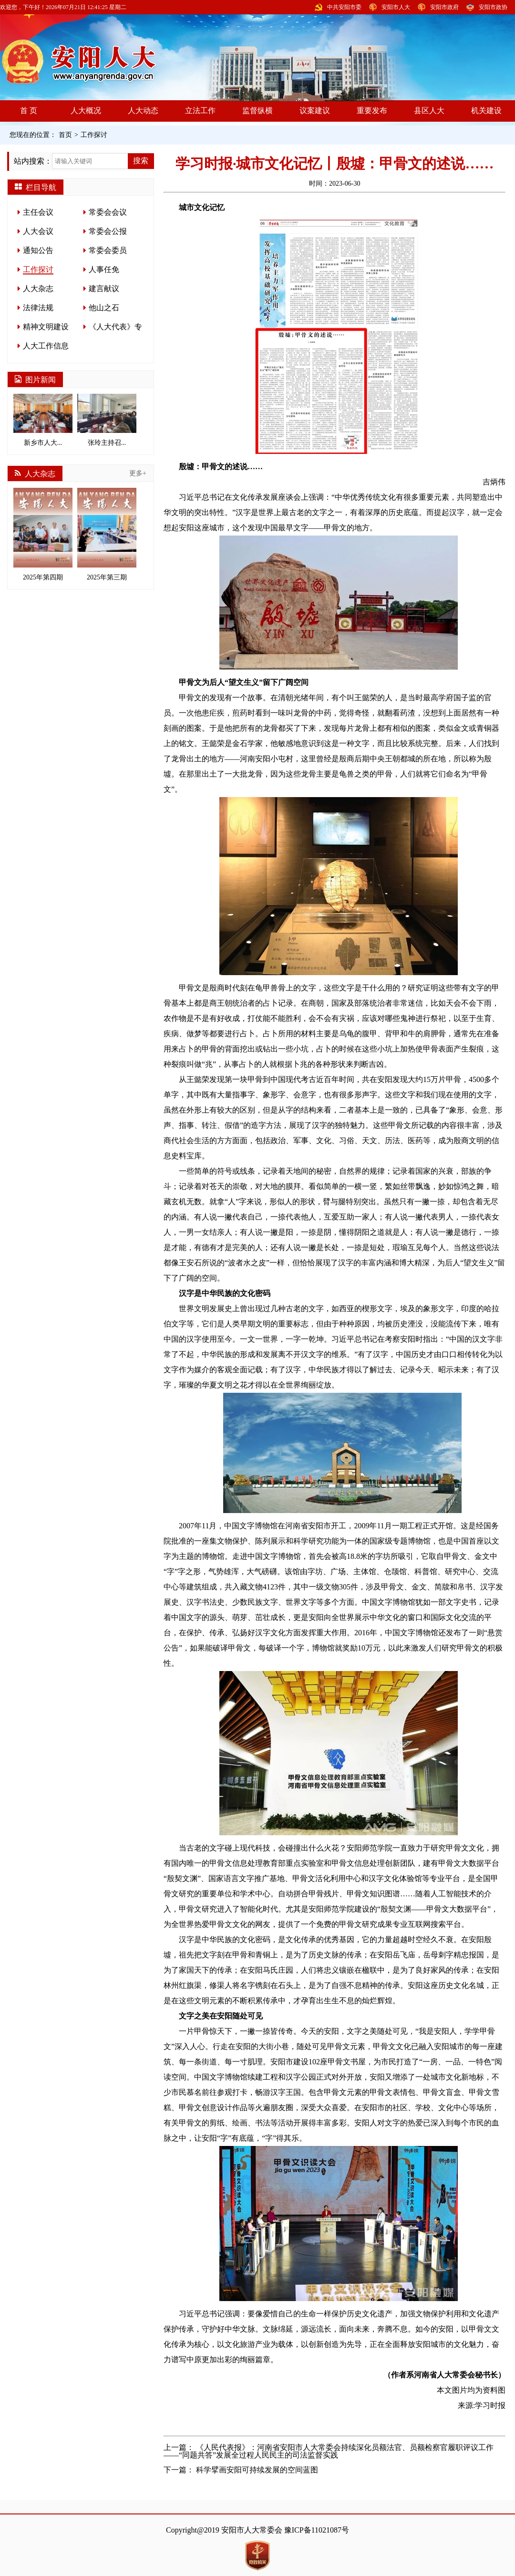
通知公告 (38, 250)
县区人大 (429, 110)
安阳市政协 (493, 7)
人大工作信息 (46, 346)
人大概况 (86, 110)
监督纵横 (257, 110)
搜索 (140, 161)
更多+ (137, 473)
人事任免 (104, 269)
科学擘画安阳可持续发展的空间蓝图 (257, 2470)
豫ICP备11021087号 (316, 2530)
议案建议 (314, 110)
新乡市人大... (42, 420)
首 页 (28, 110)
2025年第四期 (42, 534)
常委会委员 (108, 250)
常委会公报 (108, 231)
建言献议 (104, 288)
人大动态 (143, 110)
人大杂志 (38, 288)
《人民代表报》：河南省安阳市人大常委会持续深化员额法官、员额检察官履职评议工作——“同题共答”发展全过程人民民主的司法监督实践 (329, 2451)
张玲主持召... (106, 420)
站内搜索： (33, 161)
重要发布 (372, 110)
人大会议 (38, 231)
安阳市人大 (395, 7)
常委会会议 (108, 212)
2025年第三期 (106, 534)
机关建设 (486, 110)
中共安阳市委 (344, 7)
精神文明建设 (46, 327)
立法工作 (200, 110)
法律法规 (38, 308)
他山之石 (104, 308)
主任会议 (38, 212)
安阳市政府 (444, 7)
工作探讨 (94, 134)
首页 (65, 134)
